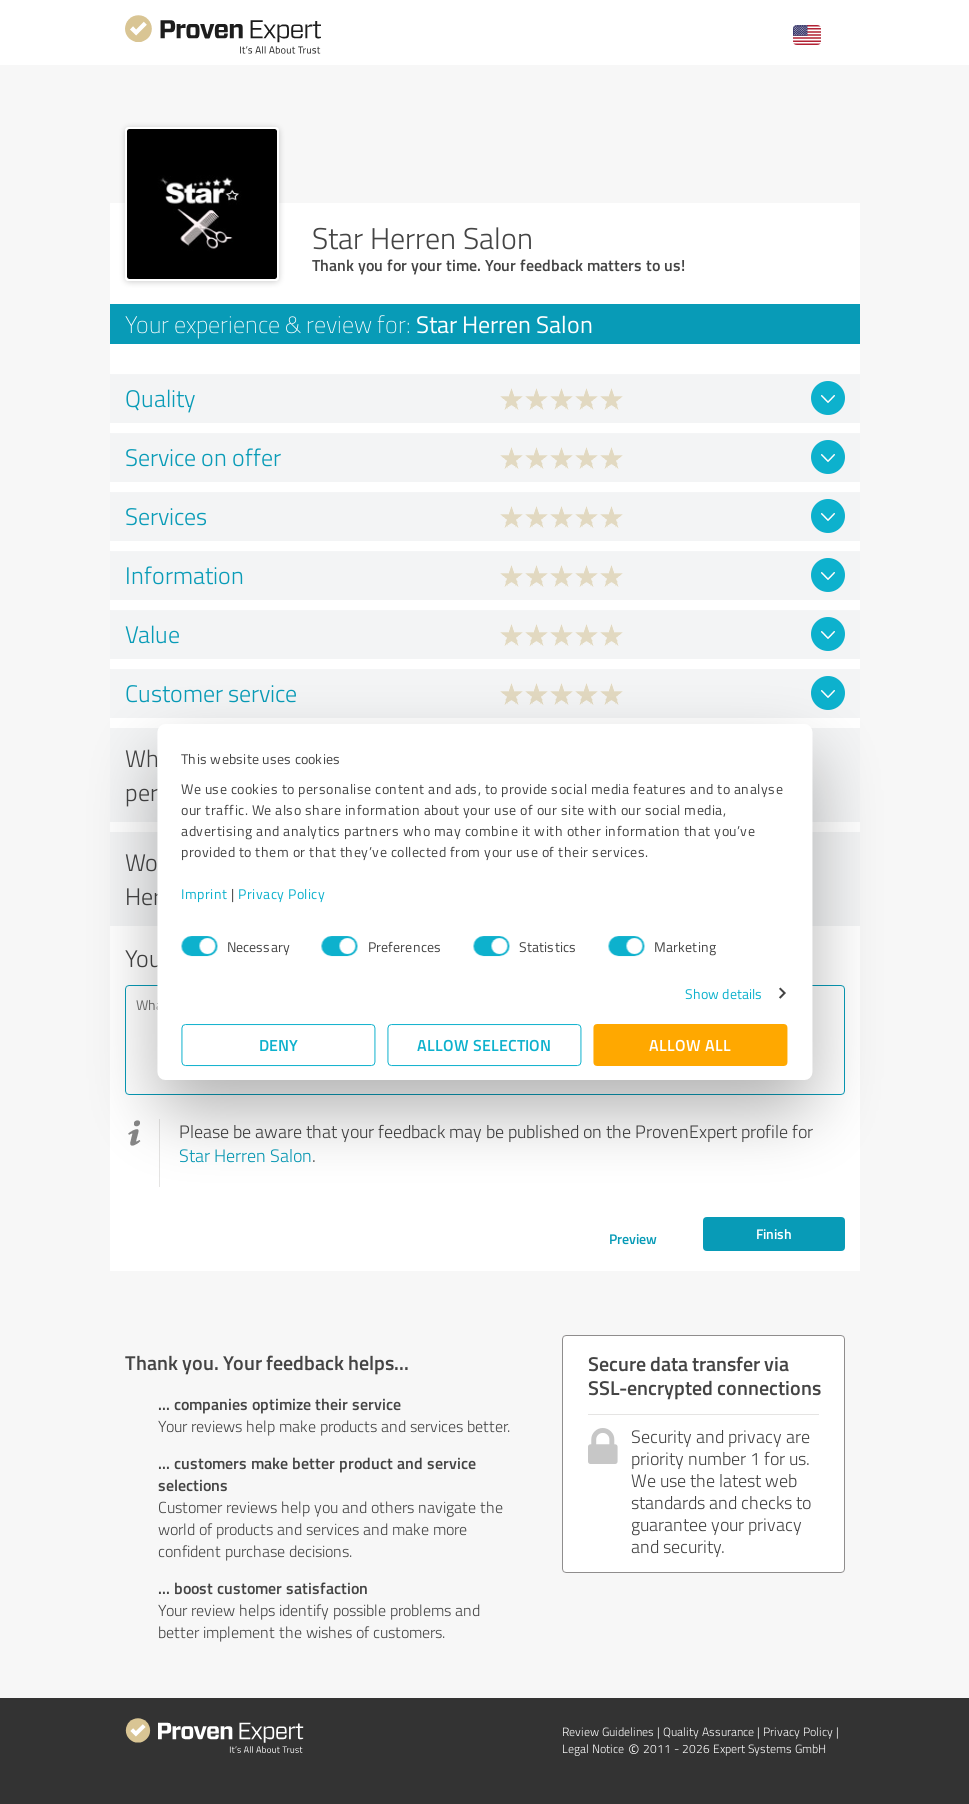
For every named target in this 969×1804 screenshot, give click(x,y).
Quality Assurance (708, 1731)
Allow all (691, 1044)
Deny (278, 1044)
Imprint (205, 893)
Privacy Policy (282, 893)
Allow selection (485, 1044)
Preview (633, 1238)
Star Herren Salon (245, 1155)
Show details (722, 993)
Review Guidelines (608, 1731)
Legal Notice (593, 1748)
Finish (774, 1233)
